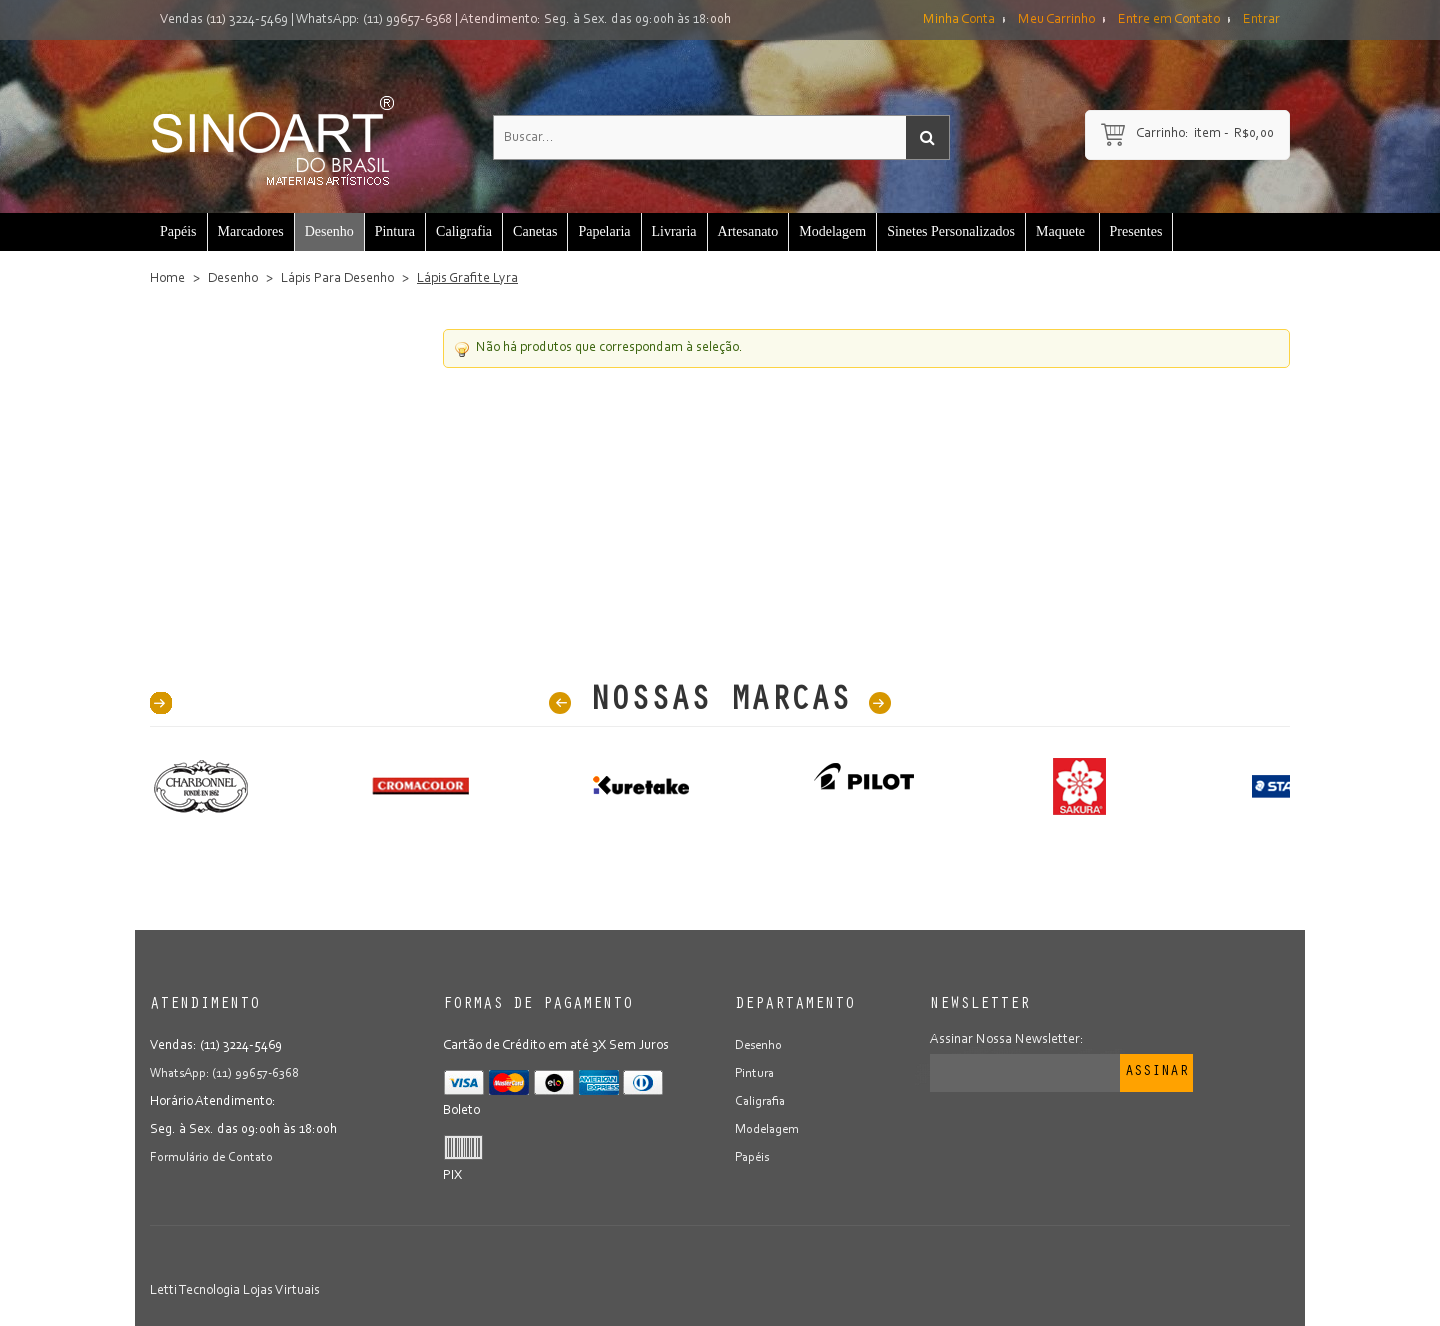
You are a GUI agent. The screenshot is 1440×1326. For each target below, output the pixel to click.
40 (161, 703)
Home (167, 279)
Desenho (233, 279)
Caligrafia (762, 1102)
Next (880, 703)
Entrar (1261, 20)
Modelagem (770, 1130)
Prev (560, 703)
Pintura (756, 1074)
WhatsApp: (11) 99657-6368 (374, 20)
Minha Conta (959, 20)
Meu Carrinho (1056, 20)
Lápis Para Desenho (337, 279)
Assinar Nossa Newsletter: (1007, 1040)
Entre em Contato (1169, 20)
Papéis (754, 1158)
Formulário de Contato (214, 1158)
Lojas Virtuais (281, 1291)
